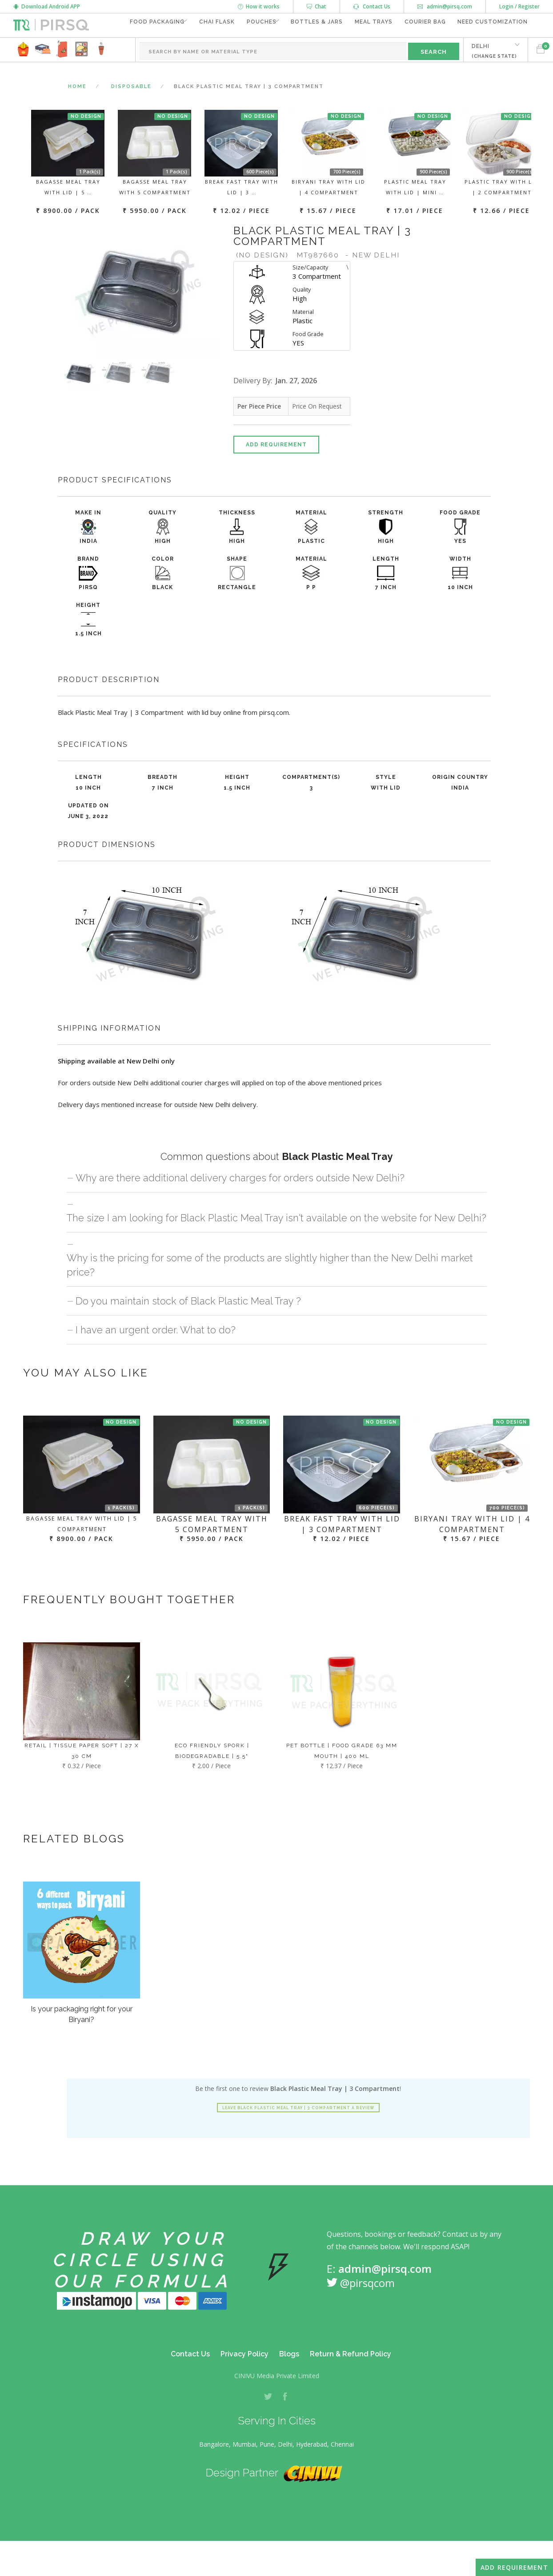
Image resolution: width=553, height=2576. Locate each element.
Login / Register (519, 6)
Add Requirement (276, 469)
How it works (259, 6)
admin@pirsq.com (444, 6)
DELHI (489, 74)
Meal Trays (366, 50)
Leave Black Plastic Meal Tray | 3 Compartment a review (298, 2132)
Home (77, 111)
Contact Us (371, 6)
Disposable (131, 111)
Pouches (244, 50)
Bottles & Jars (307, 50)
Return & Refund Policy (350, 2378)
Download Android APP (46, 6)
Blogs (289, 2378)
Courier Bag (420, 50)
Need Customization (490, 50)
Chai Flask (197, 50)
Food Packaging (130, 50)
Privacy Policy (244, 2378)
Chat (316, 6)
